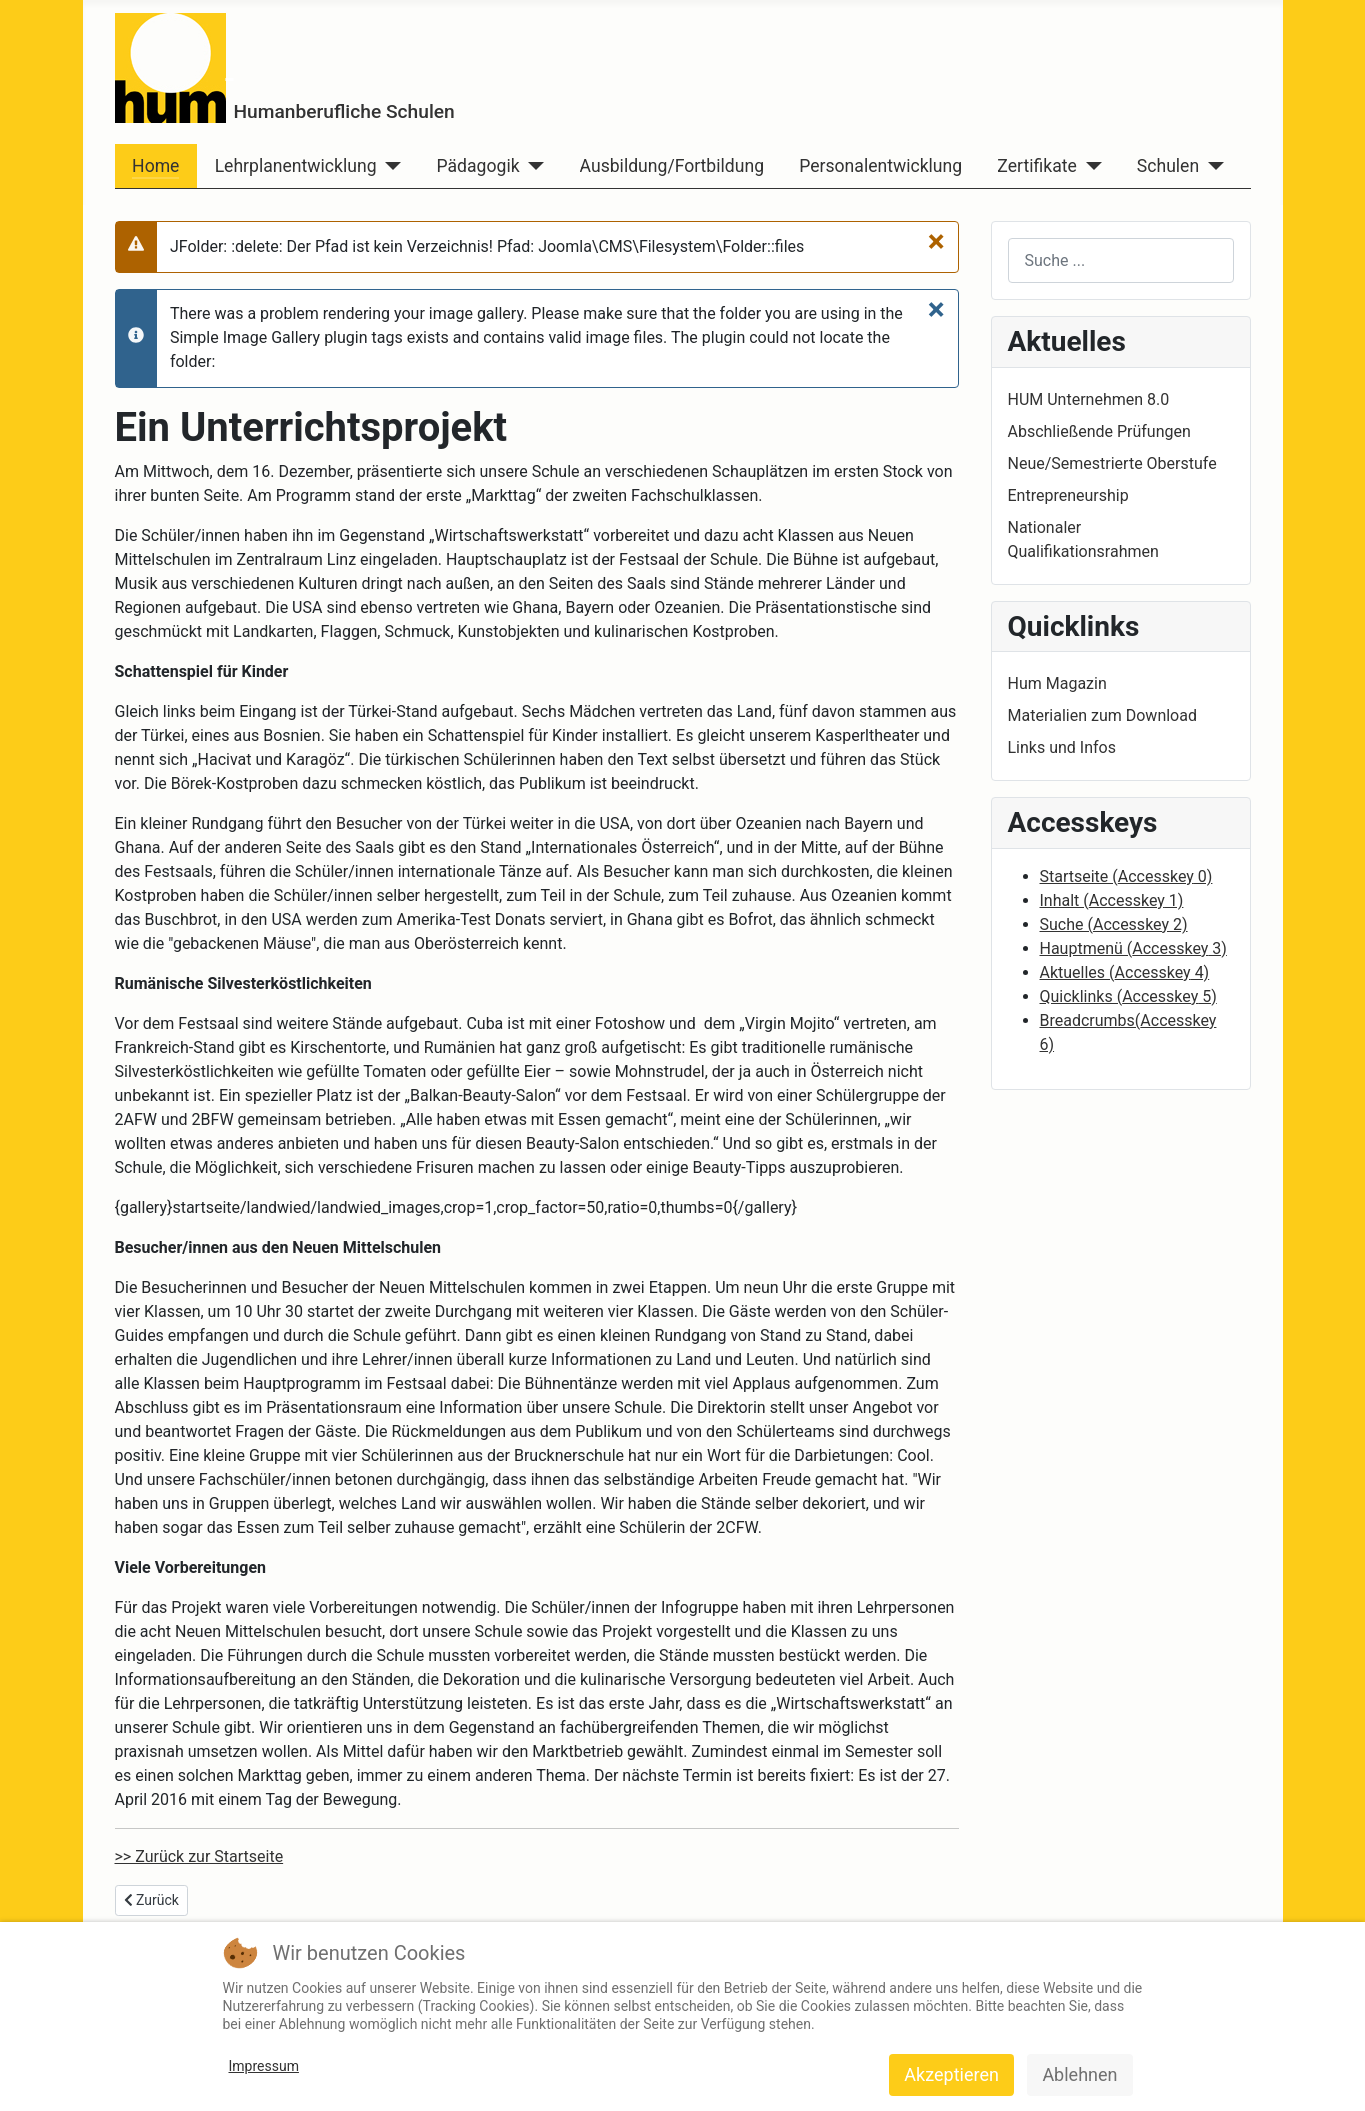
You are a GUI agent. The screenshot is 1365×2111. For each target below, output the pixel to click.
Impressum (264, 2066)
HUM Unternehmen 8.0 (1089, 399)
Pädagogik (478, 166)
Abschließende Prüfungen (1099, 431)
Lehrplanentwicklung (296, 166)
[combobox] (1121, 260)
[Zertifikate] (1089, 166)
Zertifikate (1036, 166)
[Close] (936, 241)
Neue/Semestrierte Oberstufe (1112, 463)
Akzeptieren (951, 2074)
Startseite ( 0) (1126, 876)
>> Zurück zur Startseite (199, 1856)
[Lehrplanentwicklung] (389, 166)
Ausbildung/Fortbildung (672, 166)
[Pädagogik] (532, 166)
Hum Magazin (1057, 683)
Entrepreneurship (1068, 495)
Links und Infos (1062, 747)
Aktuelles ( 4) (1125, 972)
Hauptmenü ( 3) (1133, 948)
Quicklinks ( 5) (1128, 996)
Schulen (1168, 166)
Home (155, 166)
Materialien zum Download (1102, 715)
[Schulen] (1211, 166)
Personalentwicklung (880, 166)
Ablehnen (1079, 2074)
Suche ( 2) (1114, 924)
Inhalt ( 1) (1112, 900)
